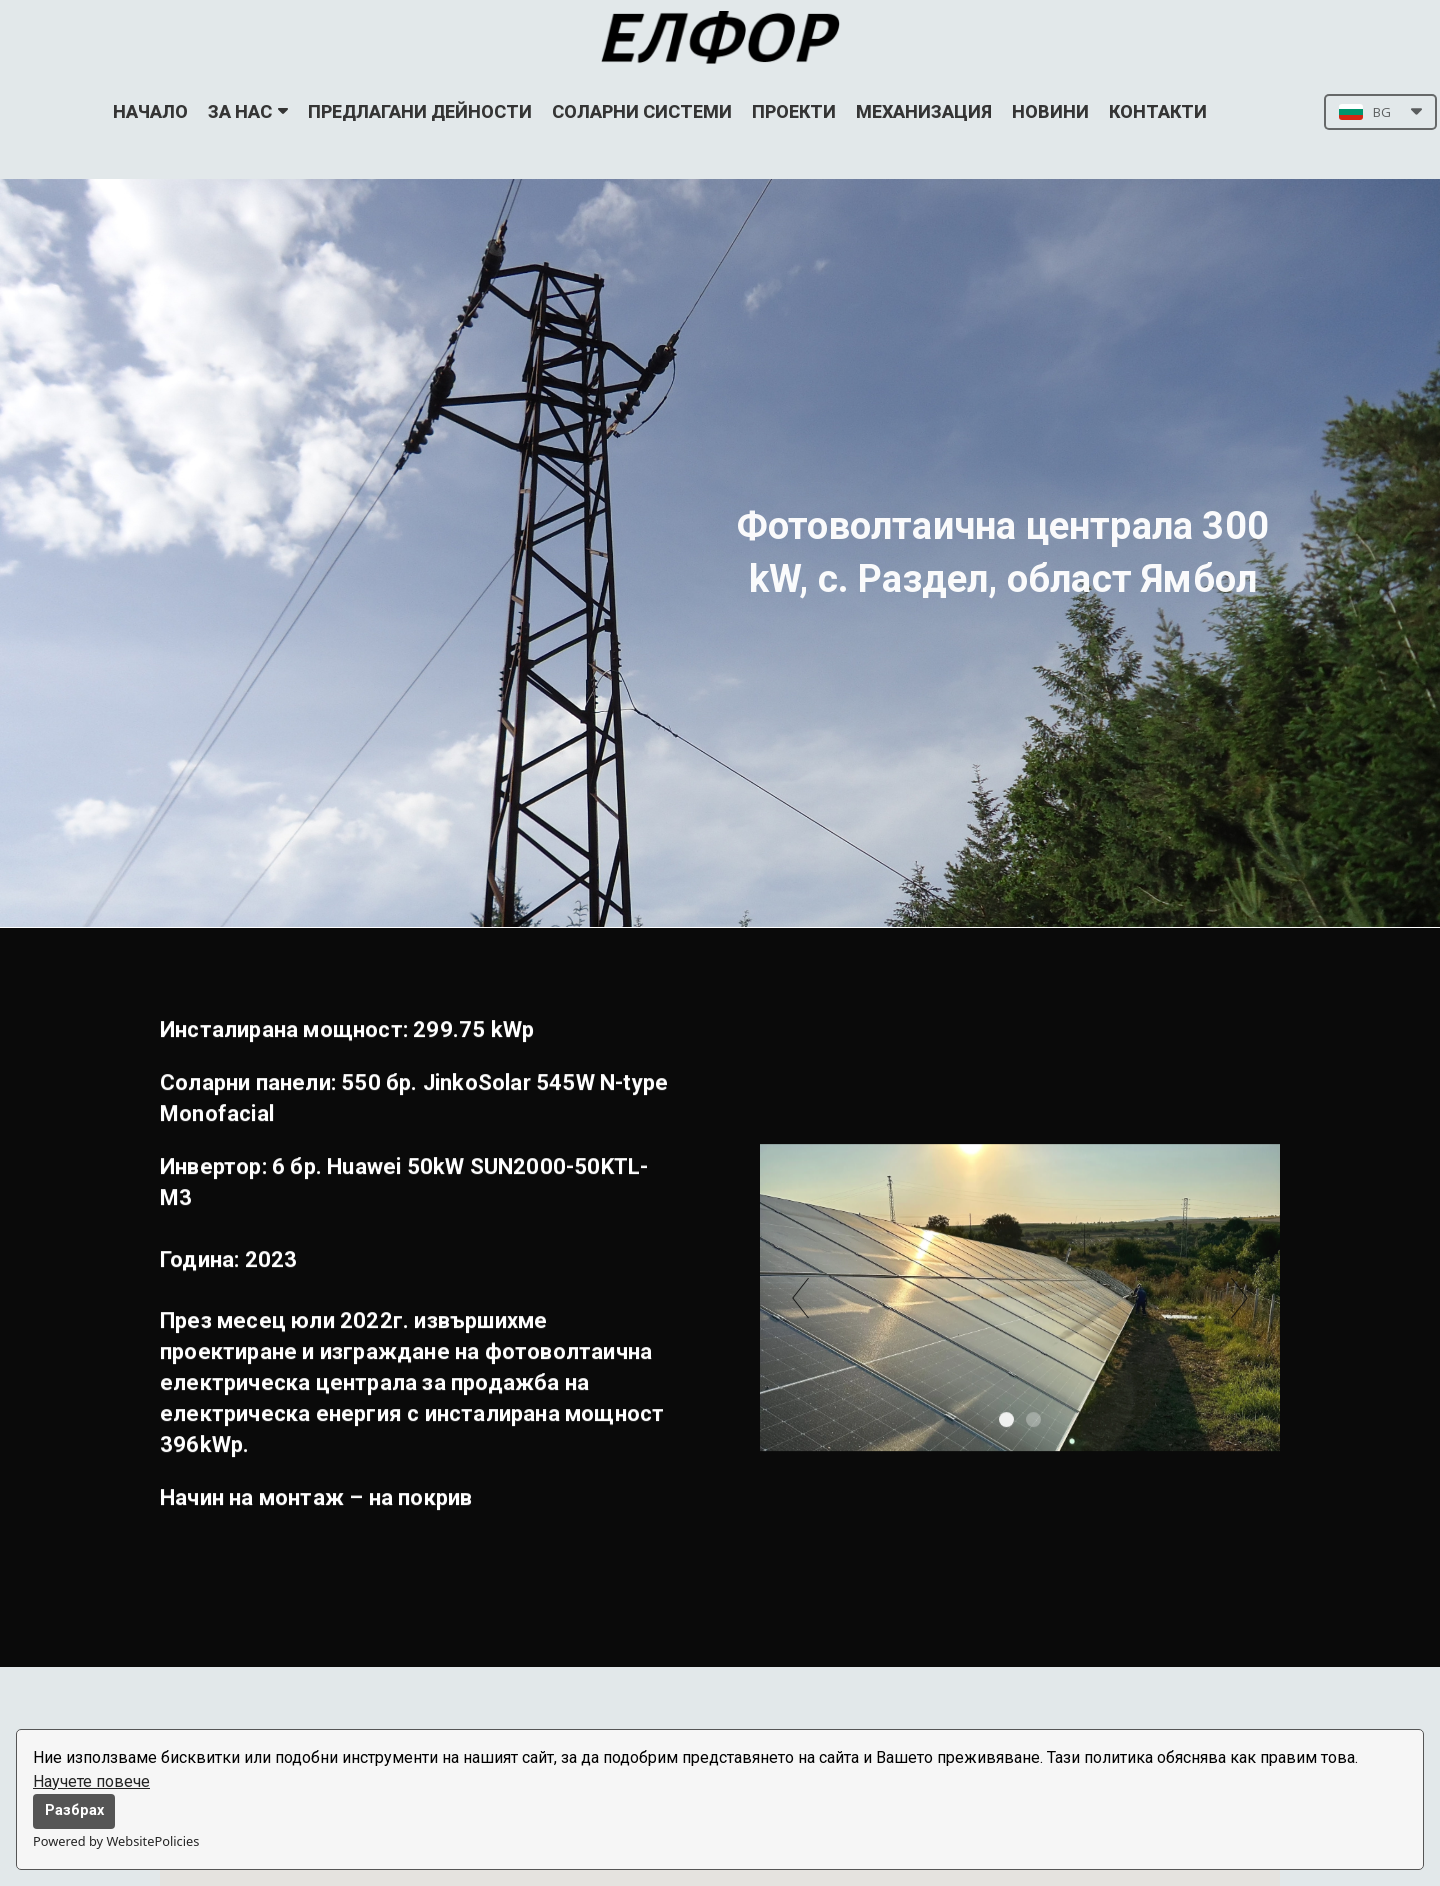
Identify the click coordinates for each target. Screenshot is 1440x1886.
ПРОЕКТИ (794, 111)
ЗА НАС (248, 111)
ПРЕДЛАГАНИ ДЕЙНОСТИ (420, 111)
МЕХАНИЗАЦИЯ (924, 111)
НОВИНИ (1050, 111)
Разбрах (74, 1810)
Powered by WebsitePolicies (116, 1841)
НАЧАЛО (150, 111)
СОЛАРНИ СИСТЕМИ (642, 111)
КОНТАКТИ (1158, 111)
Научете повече (91, 1781)
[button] (1380, 112)
